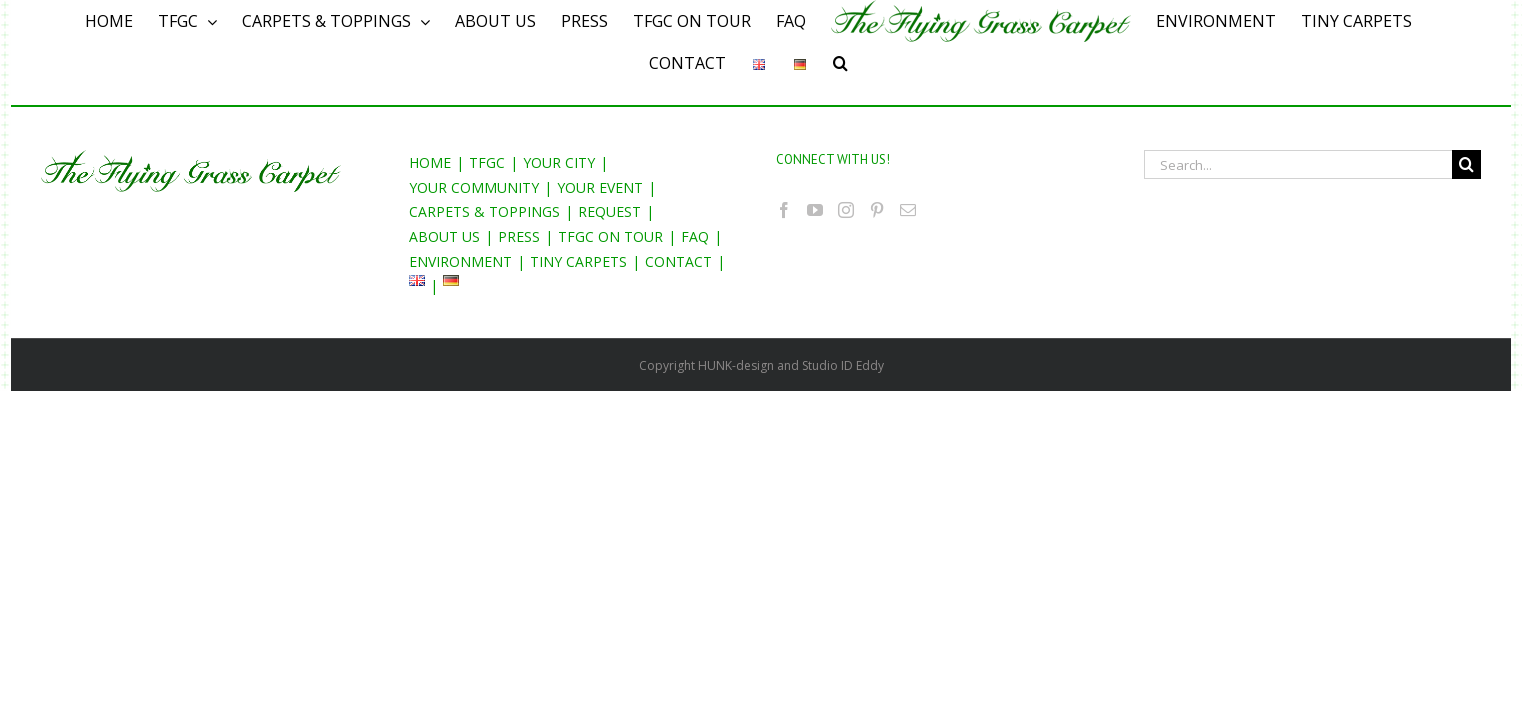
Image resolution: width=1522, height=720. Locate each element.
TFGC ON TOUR (610, 236)
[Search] (854, 63)
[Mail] (908, 210)
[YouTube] (815, 210)
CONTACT (678, 261)
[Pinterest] (877, 210)
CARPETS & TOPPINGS (484, 211)
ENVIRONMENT (460, 261)
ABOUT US (444, 236)
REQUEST (609, 211)
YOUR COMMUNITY (474, 187)
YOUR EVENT (600, 187)
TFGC (487, 162)
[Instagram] (846, 210)
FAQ (695, 236)
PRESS (519, 236)
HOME (430, 162)
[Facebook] (784, 210)
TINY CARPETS (578, 261)
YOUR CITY (559, 162)
